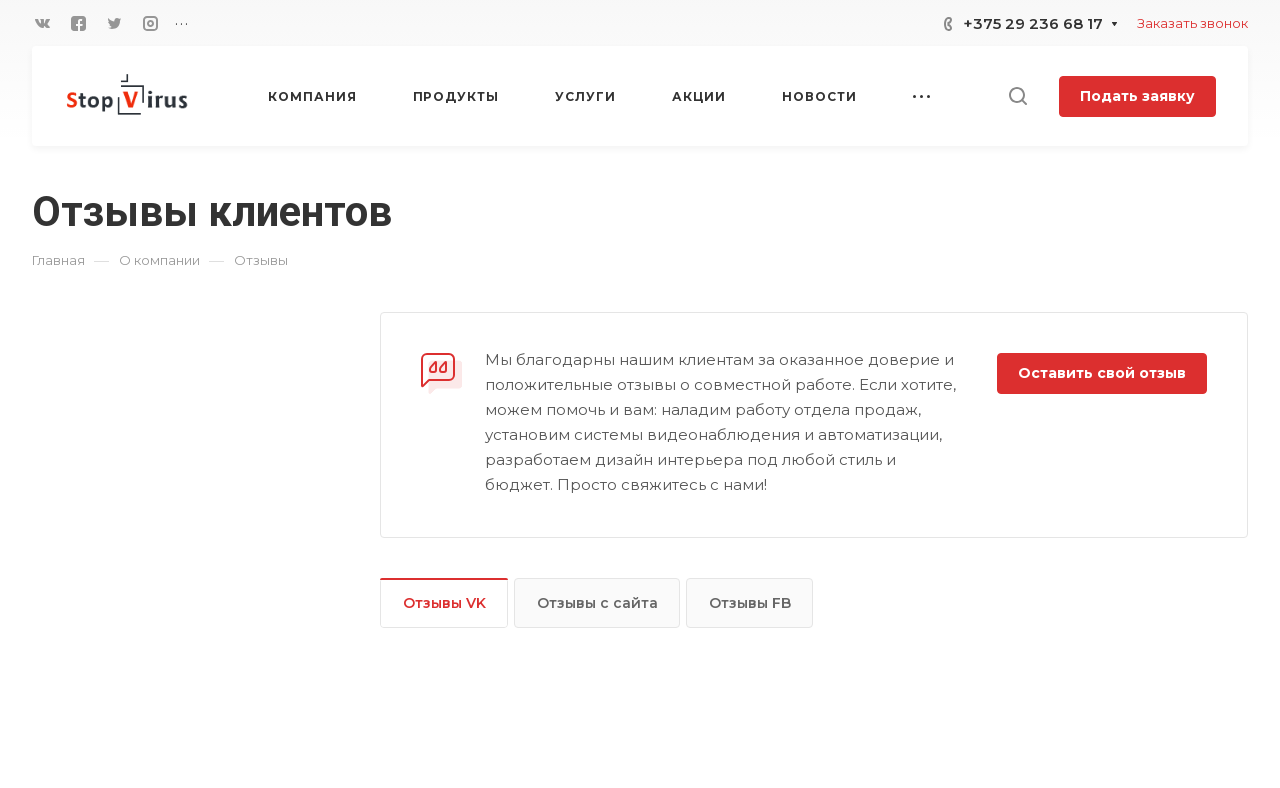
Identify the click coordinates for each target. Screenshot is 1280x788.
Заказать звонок (1192, 23)
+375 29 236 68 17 (1033, 23)
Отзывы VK (444, 603)
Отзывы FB (750, 603)
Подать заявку (1137, 96)
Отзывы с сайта (597, 603)
